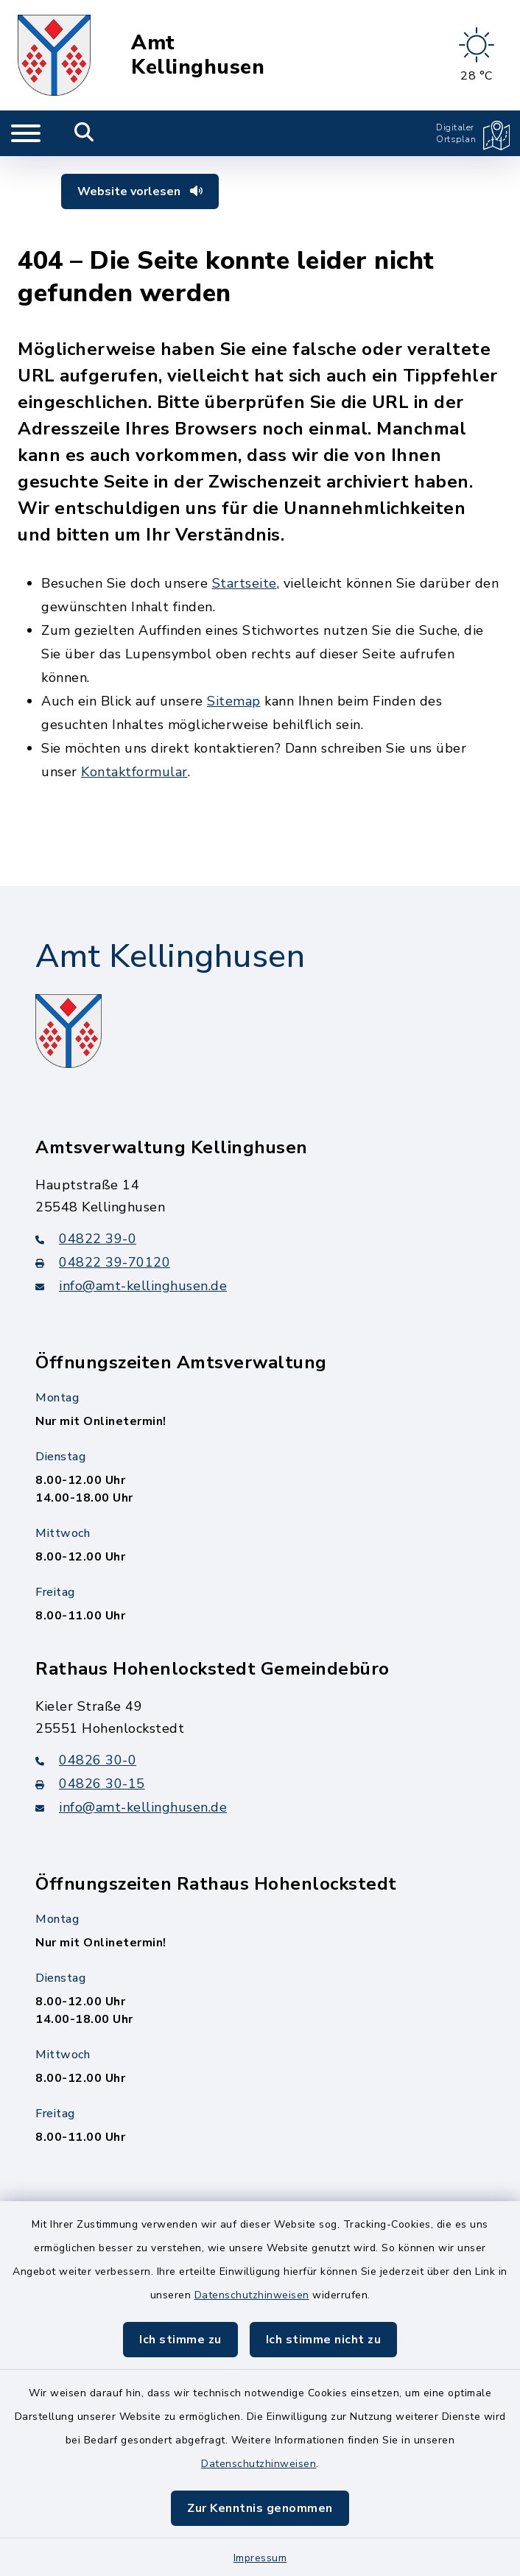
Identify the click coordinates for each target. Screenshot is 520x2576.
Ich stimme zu (180, 2340)
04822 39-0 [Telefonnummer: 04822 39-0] (85, 1238)
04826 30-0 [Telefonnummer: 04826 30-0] (85, 1760)
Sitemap (234, 701)
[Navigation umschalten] (26, 133)
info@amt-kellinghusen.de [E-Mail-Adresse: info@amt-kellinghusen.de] (131, 1286)
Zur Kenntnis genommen (260, 2508)
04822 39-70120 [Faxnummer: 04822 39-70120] (102, 1262)
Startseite (244, 583)
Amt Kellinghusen (197, 55)
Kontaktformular (134, 772)
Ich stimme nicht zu (324, 2340)
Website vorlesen (140, 191)
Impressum (260, 2558)
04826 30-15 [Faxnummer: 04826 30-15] (90, 1783)
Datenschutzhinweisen (251, 2295)
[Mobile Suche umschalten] (84, 133)
